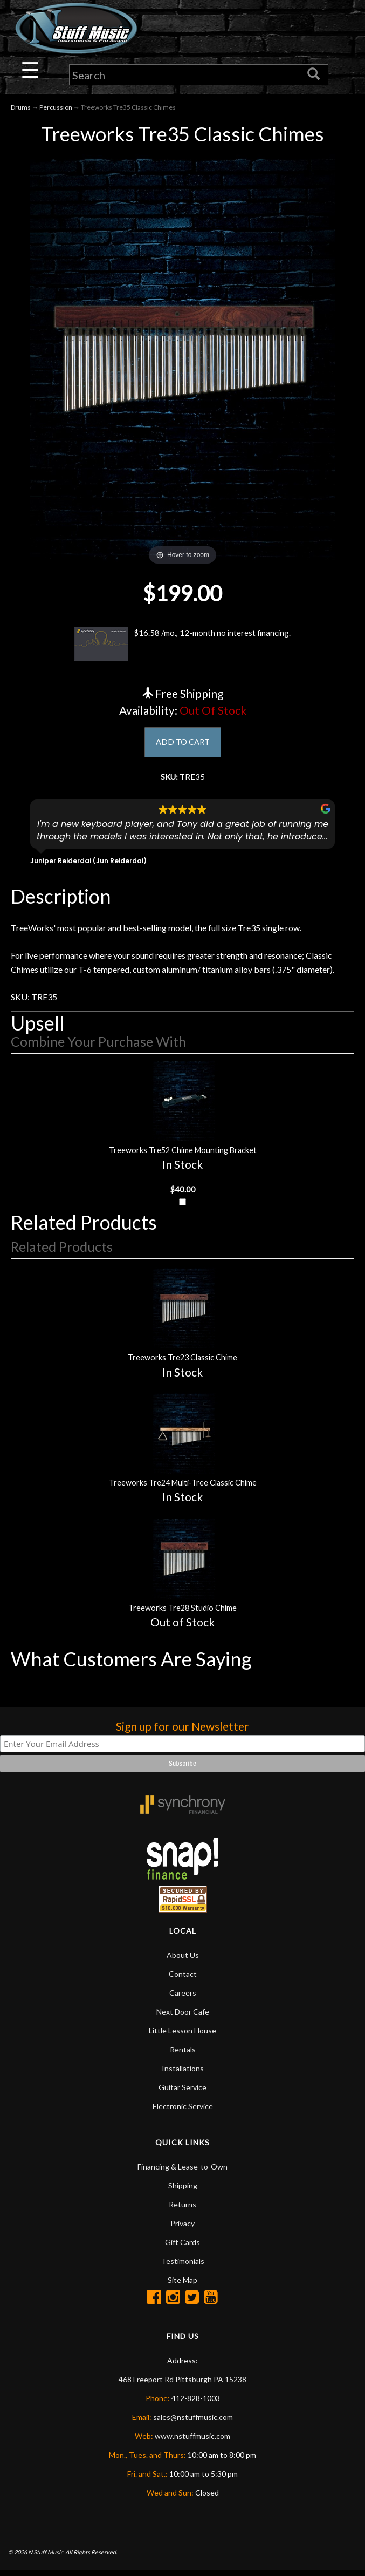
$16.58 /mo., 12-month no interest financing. (182, 644)
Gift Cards (182, 2247)
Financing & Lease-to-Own (182, 2172)
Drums (21, 108)
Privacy (182, 2228)
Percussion (55, 108)
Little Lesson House (182, 2036)
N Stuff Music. (46, 2557)
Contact (183, 1979)
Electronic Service (183, 2111)
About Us (183, 1960)
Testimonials (182, 2266)
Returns (182, 2209)
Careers (182, 1998)
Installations (183, 2073)
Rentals (183, 2054)
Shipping (182, 2190)
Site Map (182, 2285)
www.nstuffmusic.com (192, 2441)
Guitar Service (182, 2092)
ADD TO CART (182, 743)
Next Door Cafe (182, 2017)
